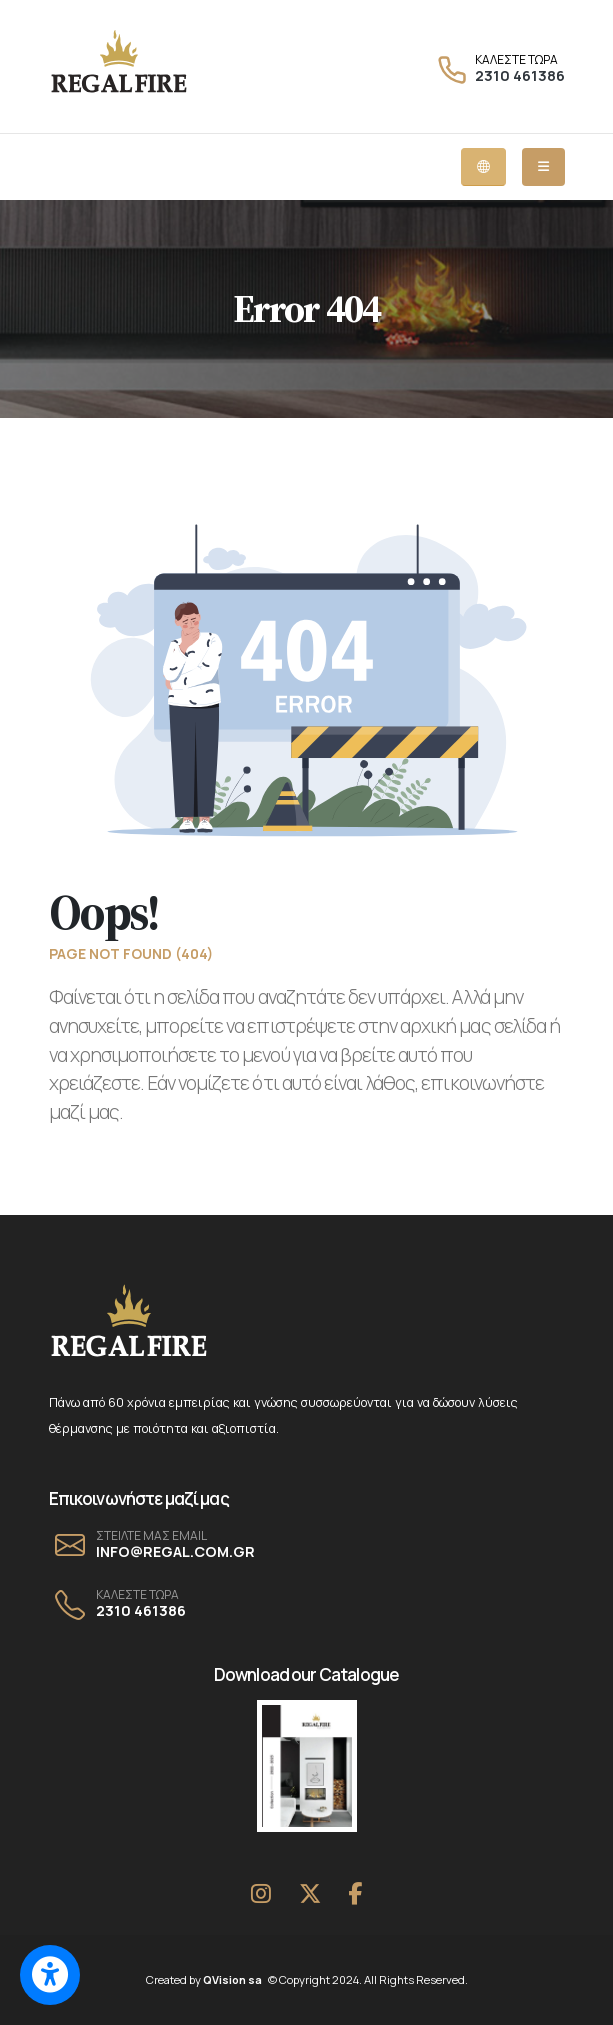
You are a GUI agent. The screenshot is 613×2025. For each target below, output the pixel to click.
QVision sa (235, 1979)
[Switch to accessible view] (50, 1975)
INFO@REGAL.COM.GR (175, 1551)
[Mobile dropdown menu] (543, 167)
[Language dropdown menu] (483, 167)
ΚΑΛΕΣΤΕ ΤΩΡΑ (516, 60)
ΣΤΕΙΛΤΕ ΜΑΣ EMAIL (151, 1536)
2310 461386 (520, 75)
